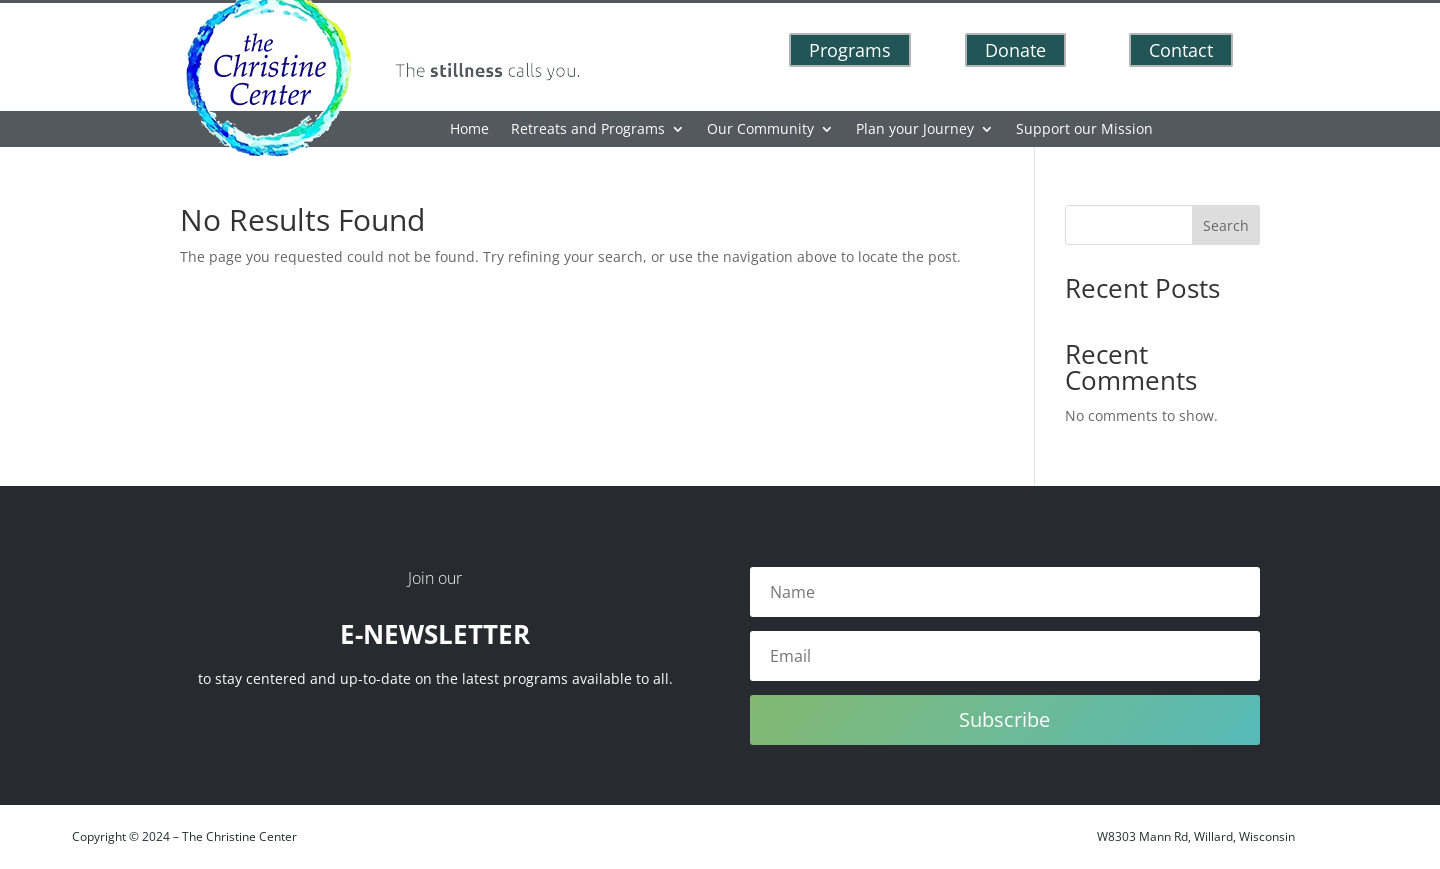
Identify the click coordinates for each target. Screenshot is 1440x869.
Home (469, 130)
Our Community (760, 130)
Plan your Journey (915, 130)
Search (1226, 225)
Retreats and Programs (588, 130)
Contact (1181, 50)
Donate (1015, 50)
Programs (850, 50)
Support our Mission (1084, 130)
